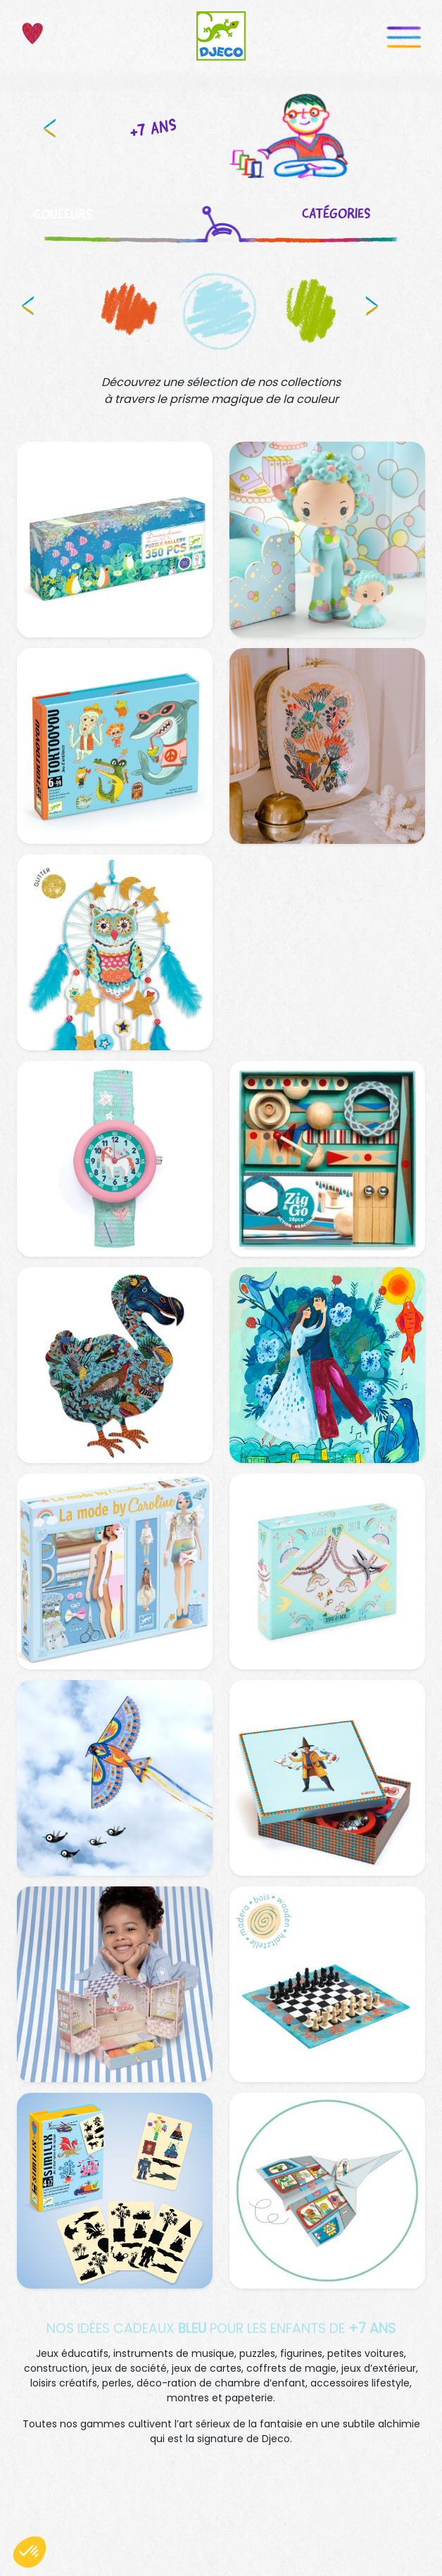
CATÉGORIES (340, 213)
